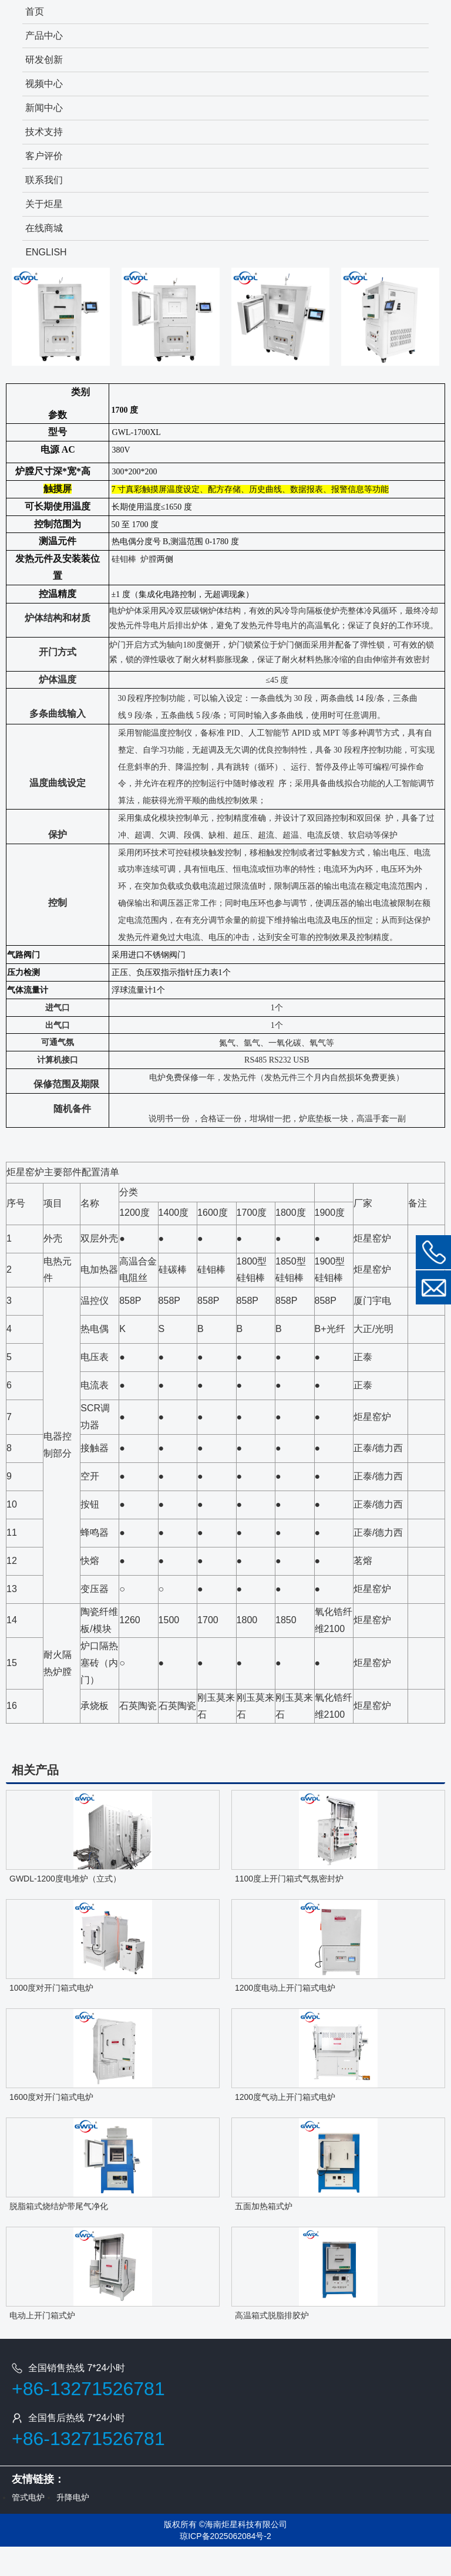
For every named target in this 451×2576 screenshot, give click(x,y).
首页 (34, 11)
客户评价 (44, 156)
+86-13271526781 (88, 2388)
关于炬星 (44, 204)
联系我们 (44, 180)
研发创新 (44, 60)
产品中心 (44, 36)
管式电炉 (28, 2497)
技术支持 (44, 132)
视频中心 (44, 84)
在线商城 (44, 228)
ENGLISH (45, 252)
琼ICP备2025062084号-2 (225, 2536)
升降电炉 (72, 2497)
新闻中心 (44, 108)
